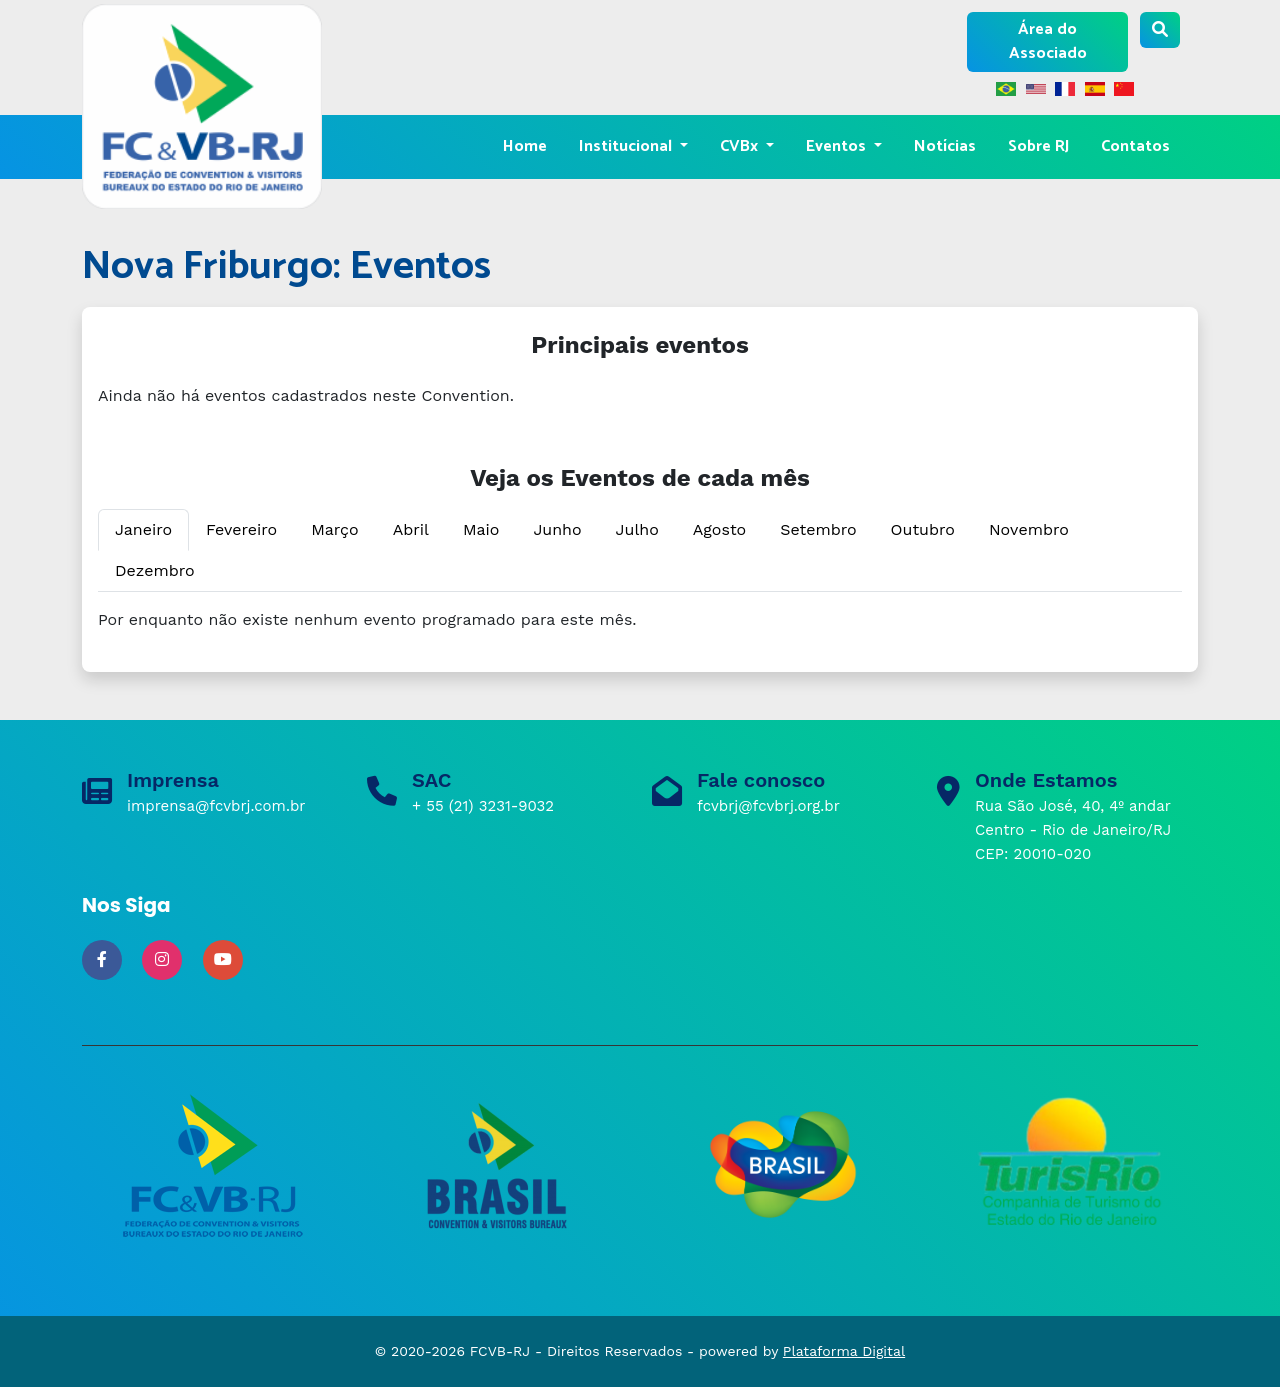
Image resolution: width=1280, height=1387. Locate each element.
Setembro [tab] (818, 529)
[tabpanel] (640, 620)
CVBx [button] (741, 146)
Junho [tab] (557, 529)
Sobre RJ (1038, 146)
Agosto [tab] (719, 529)
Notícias (945, 146)
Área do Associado (1048, 41)
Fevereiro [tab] (241, 529)
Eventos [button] (838, 146)
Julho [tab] (637, 529)
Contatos (1135, 146)
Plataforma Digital (844, 1351)
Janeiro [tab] (143, 529)
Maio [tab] (481, 529)
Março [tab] (334, 529)
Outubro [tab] (923, 529)
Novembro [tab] (1029, 529)
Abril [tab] (411, 529)
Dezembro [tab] (155, 570)
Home (525, 146)
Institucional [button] (627, 146)
